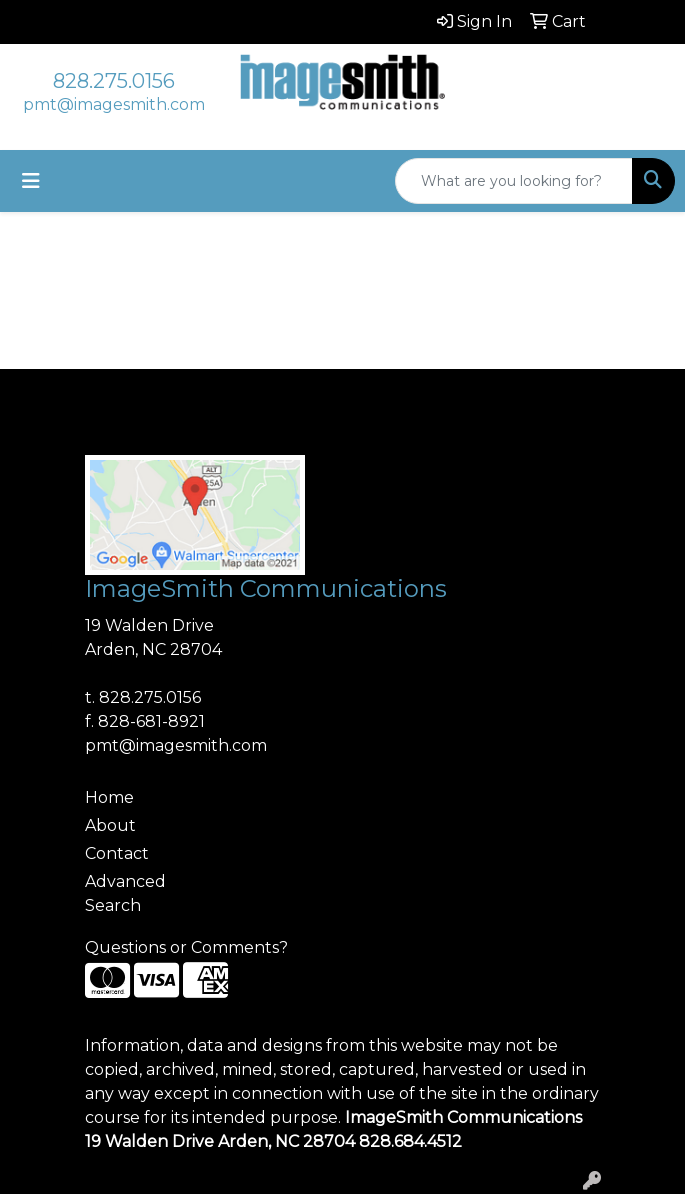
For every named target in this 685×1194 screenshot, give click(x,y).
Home (109, 797)
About (110, 825)
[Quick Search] (514, 181)
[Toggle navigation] (31, 181)
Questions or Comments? (186, 947)
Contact (117, 853)
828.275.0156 (114, 81)
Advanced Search (125, 893)
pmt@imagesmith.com (114, 104)
